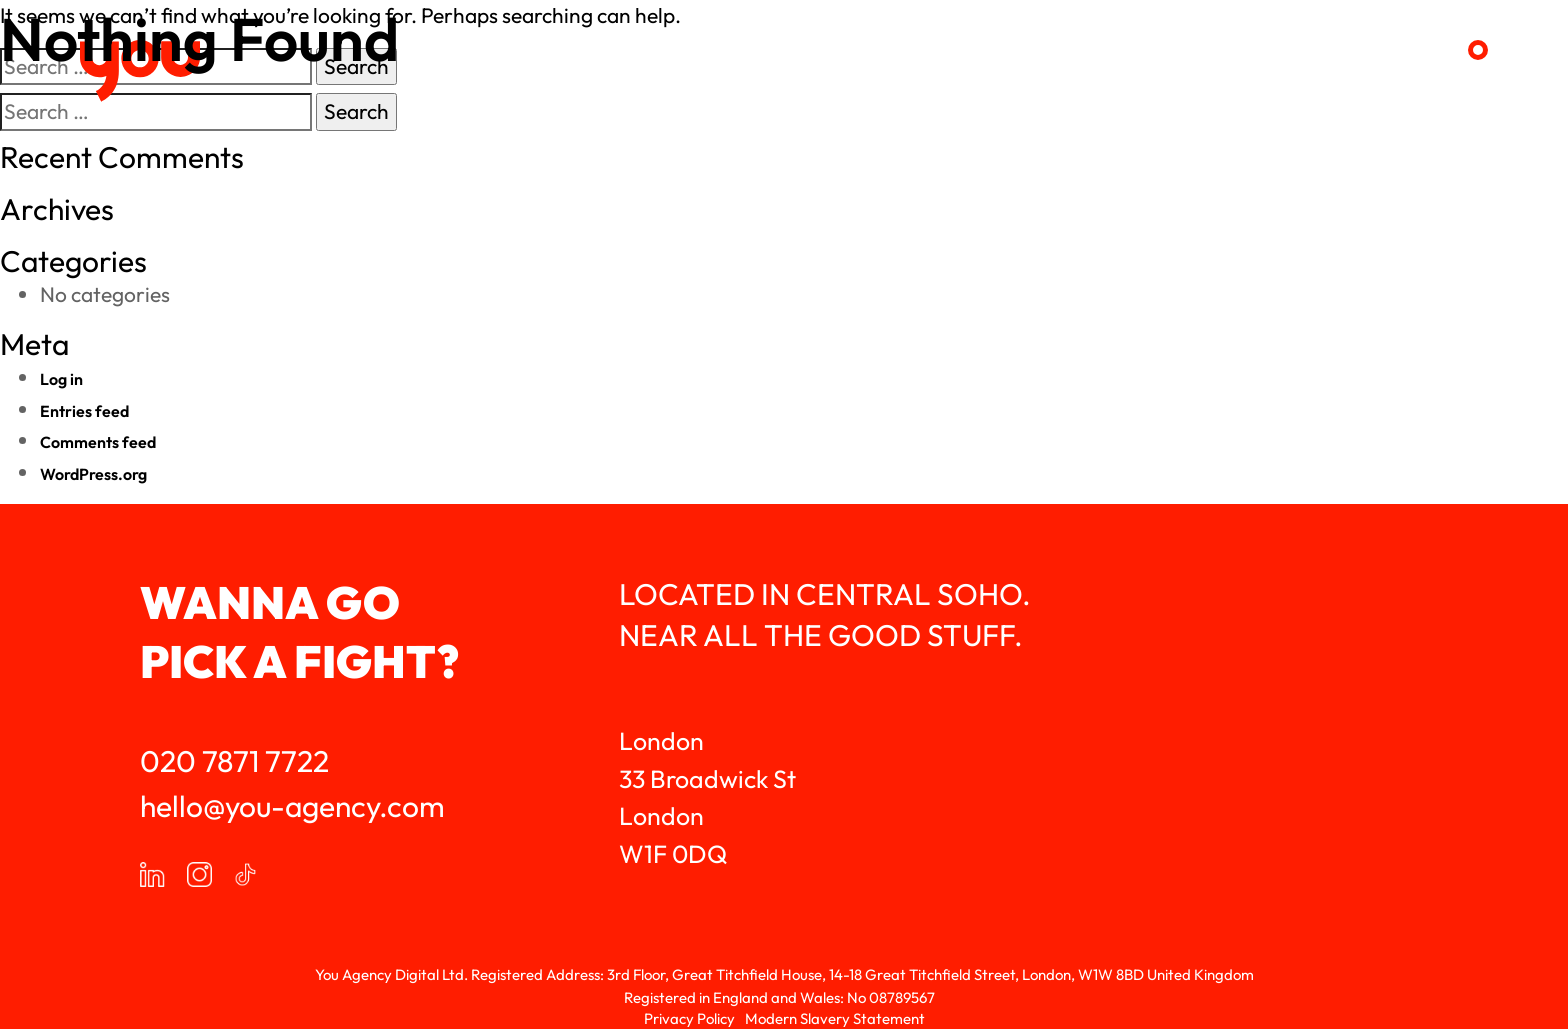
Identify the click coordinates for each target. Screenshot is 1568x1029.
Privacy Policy (689, 1018)
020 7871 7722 (234, 761)
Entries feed (84, 411)
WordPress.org (93, 474)
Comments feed (98, 442)
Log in (61, 379)
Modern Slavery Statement (835, 1018)
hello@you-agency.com (292, 806)
